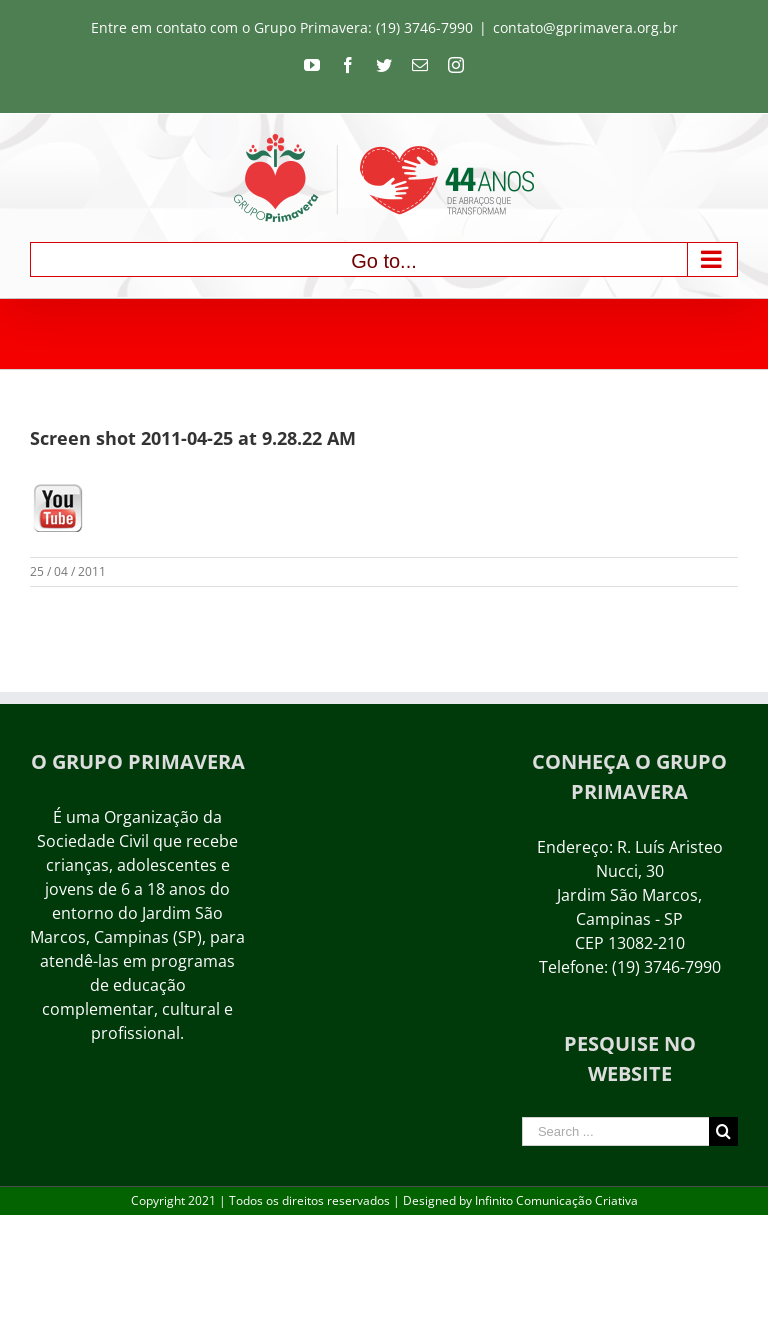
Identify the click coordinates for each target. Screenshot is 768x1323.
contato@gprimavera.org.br (585, 27)
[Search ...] (615, 1131)
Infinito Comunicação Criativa (556, 1200)
